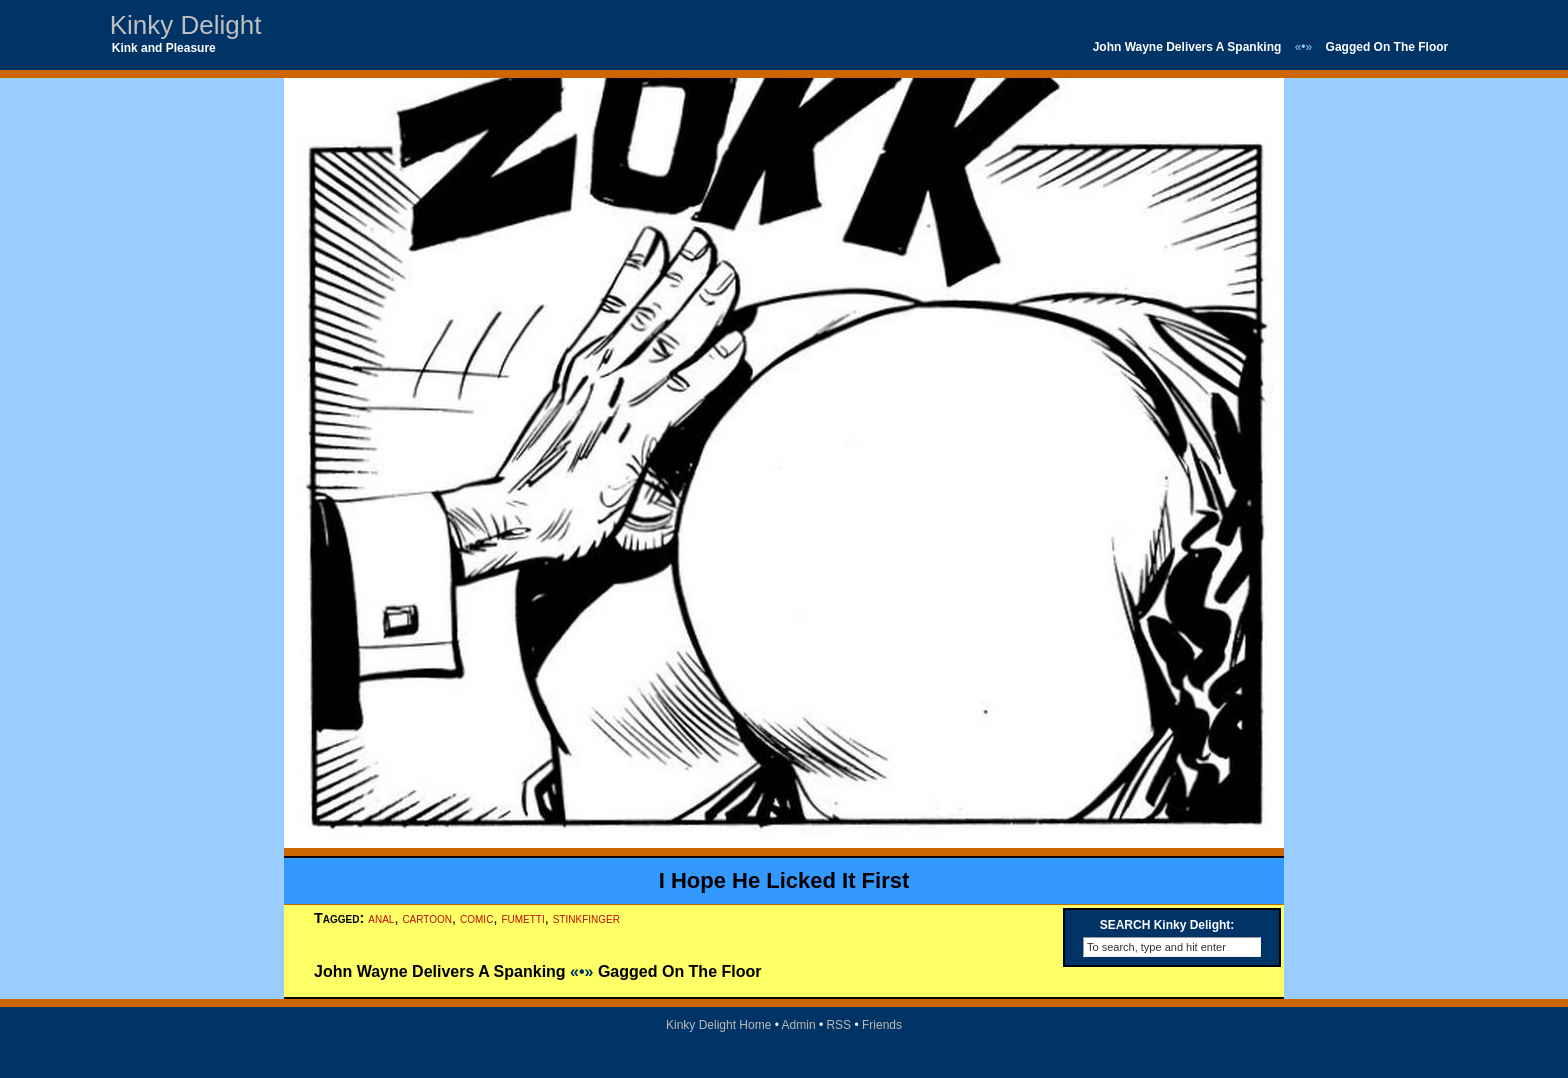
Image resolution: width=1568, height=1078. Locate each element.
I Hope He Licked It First (784, 880)
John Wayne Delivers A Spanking (1187, 47)
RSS (838, 1025)
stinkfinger (586, 918)
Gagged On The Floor (1387, 47)
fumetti (522, 918)
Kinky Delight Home (718, 1025)
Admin (799, 1025)
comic (476, 918)
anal (381, 918)
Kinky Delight (186, 25)
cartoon (427, 918)
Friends (882, 1025)
